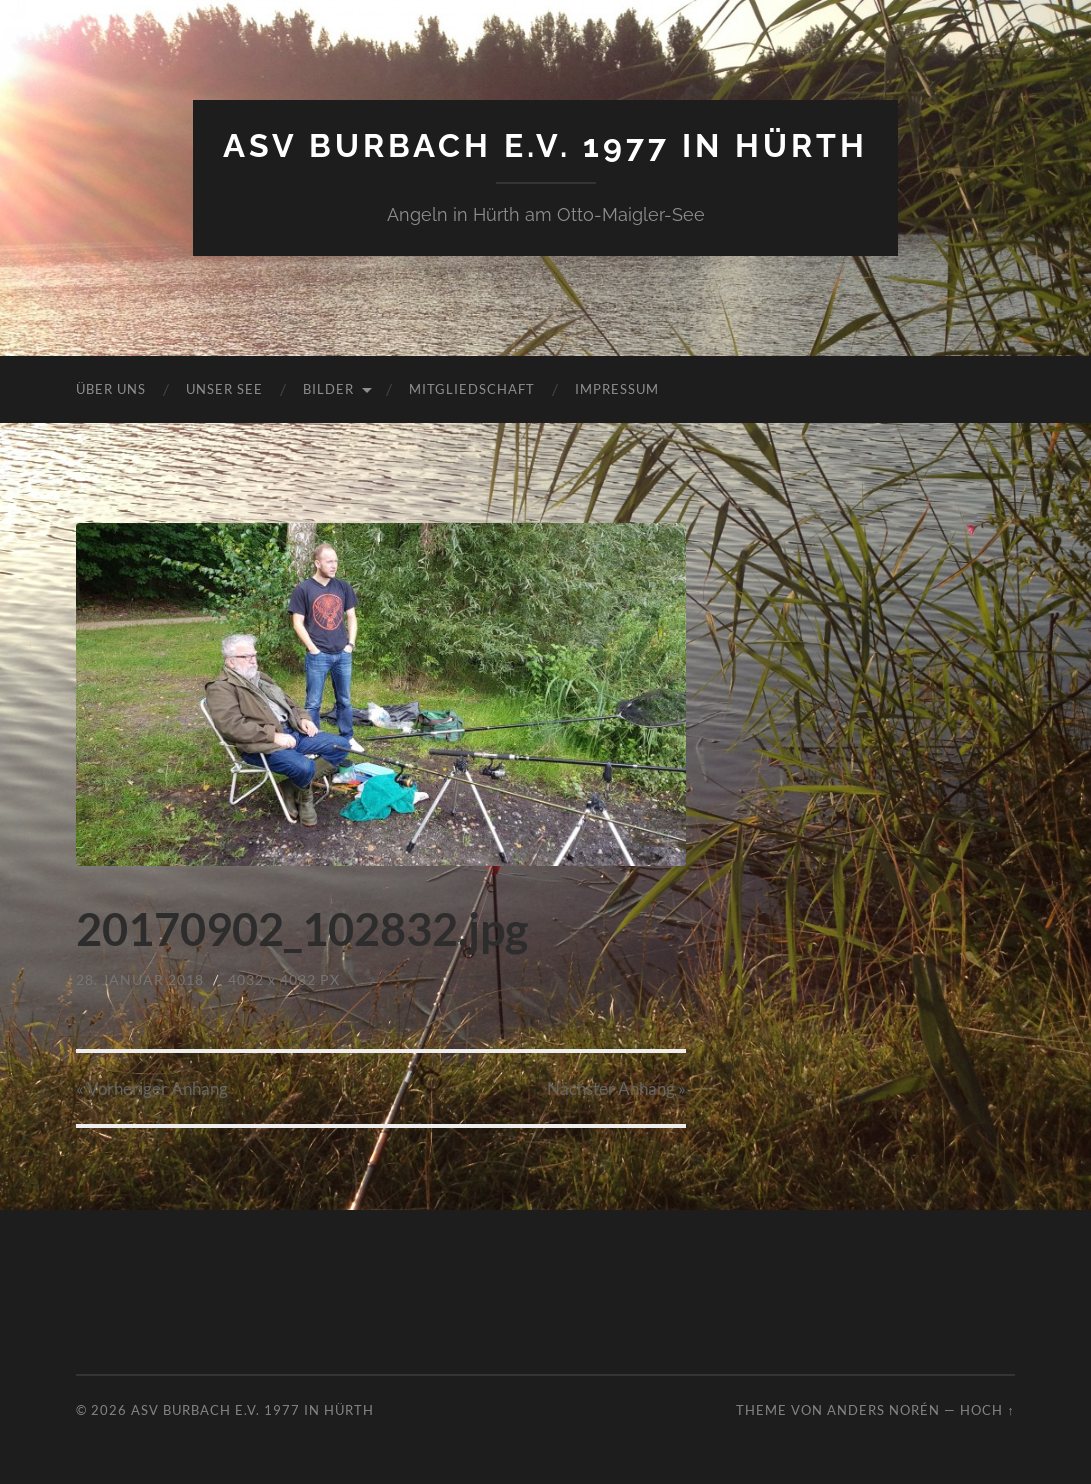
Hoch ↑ (987, 1410)
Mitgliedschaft (472, 389)
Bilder (328, 389)
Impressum (617, 389)
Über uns (111, 389)
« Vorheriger (152, 1088)
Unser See (224, 389)
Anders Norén (883, 1410)
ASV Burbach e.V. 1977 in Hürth (545, 145)
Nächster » (616, 1088)
